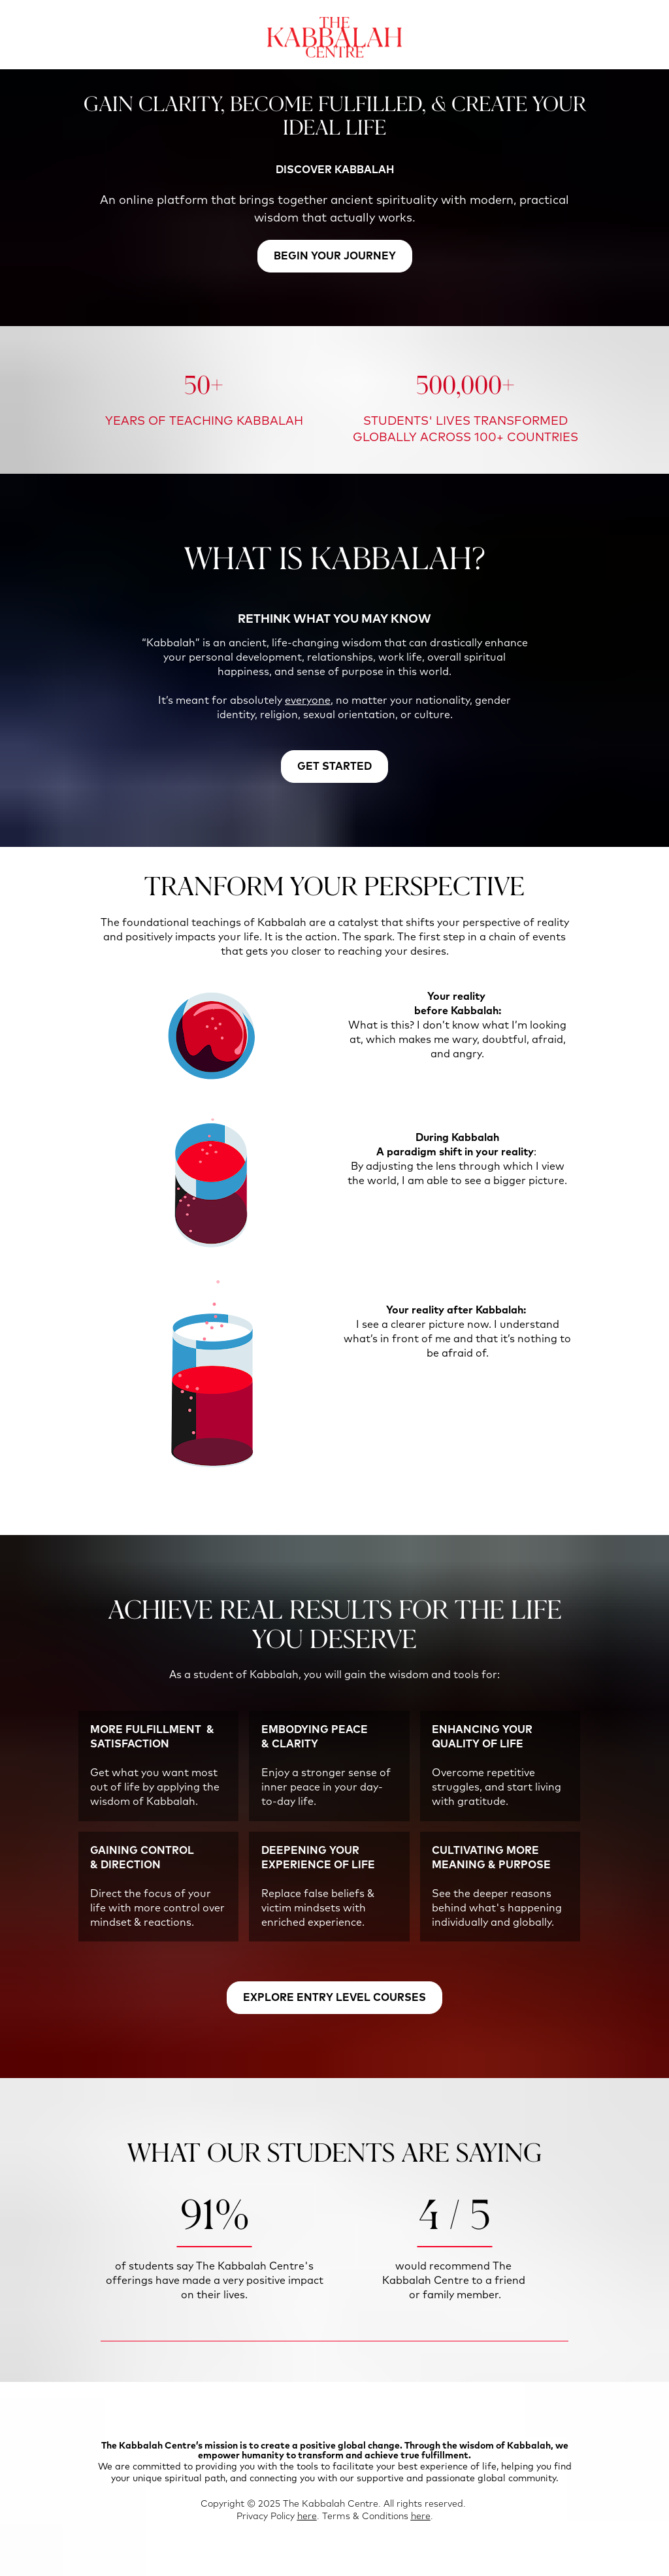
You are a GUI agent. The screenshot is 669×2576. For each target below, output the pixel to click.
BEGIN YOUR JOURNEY (335, 256)
